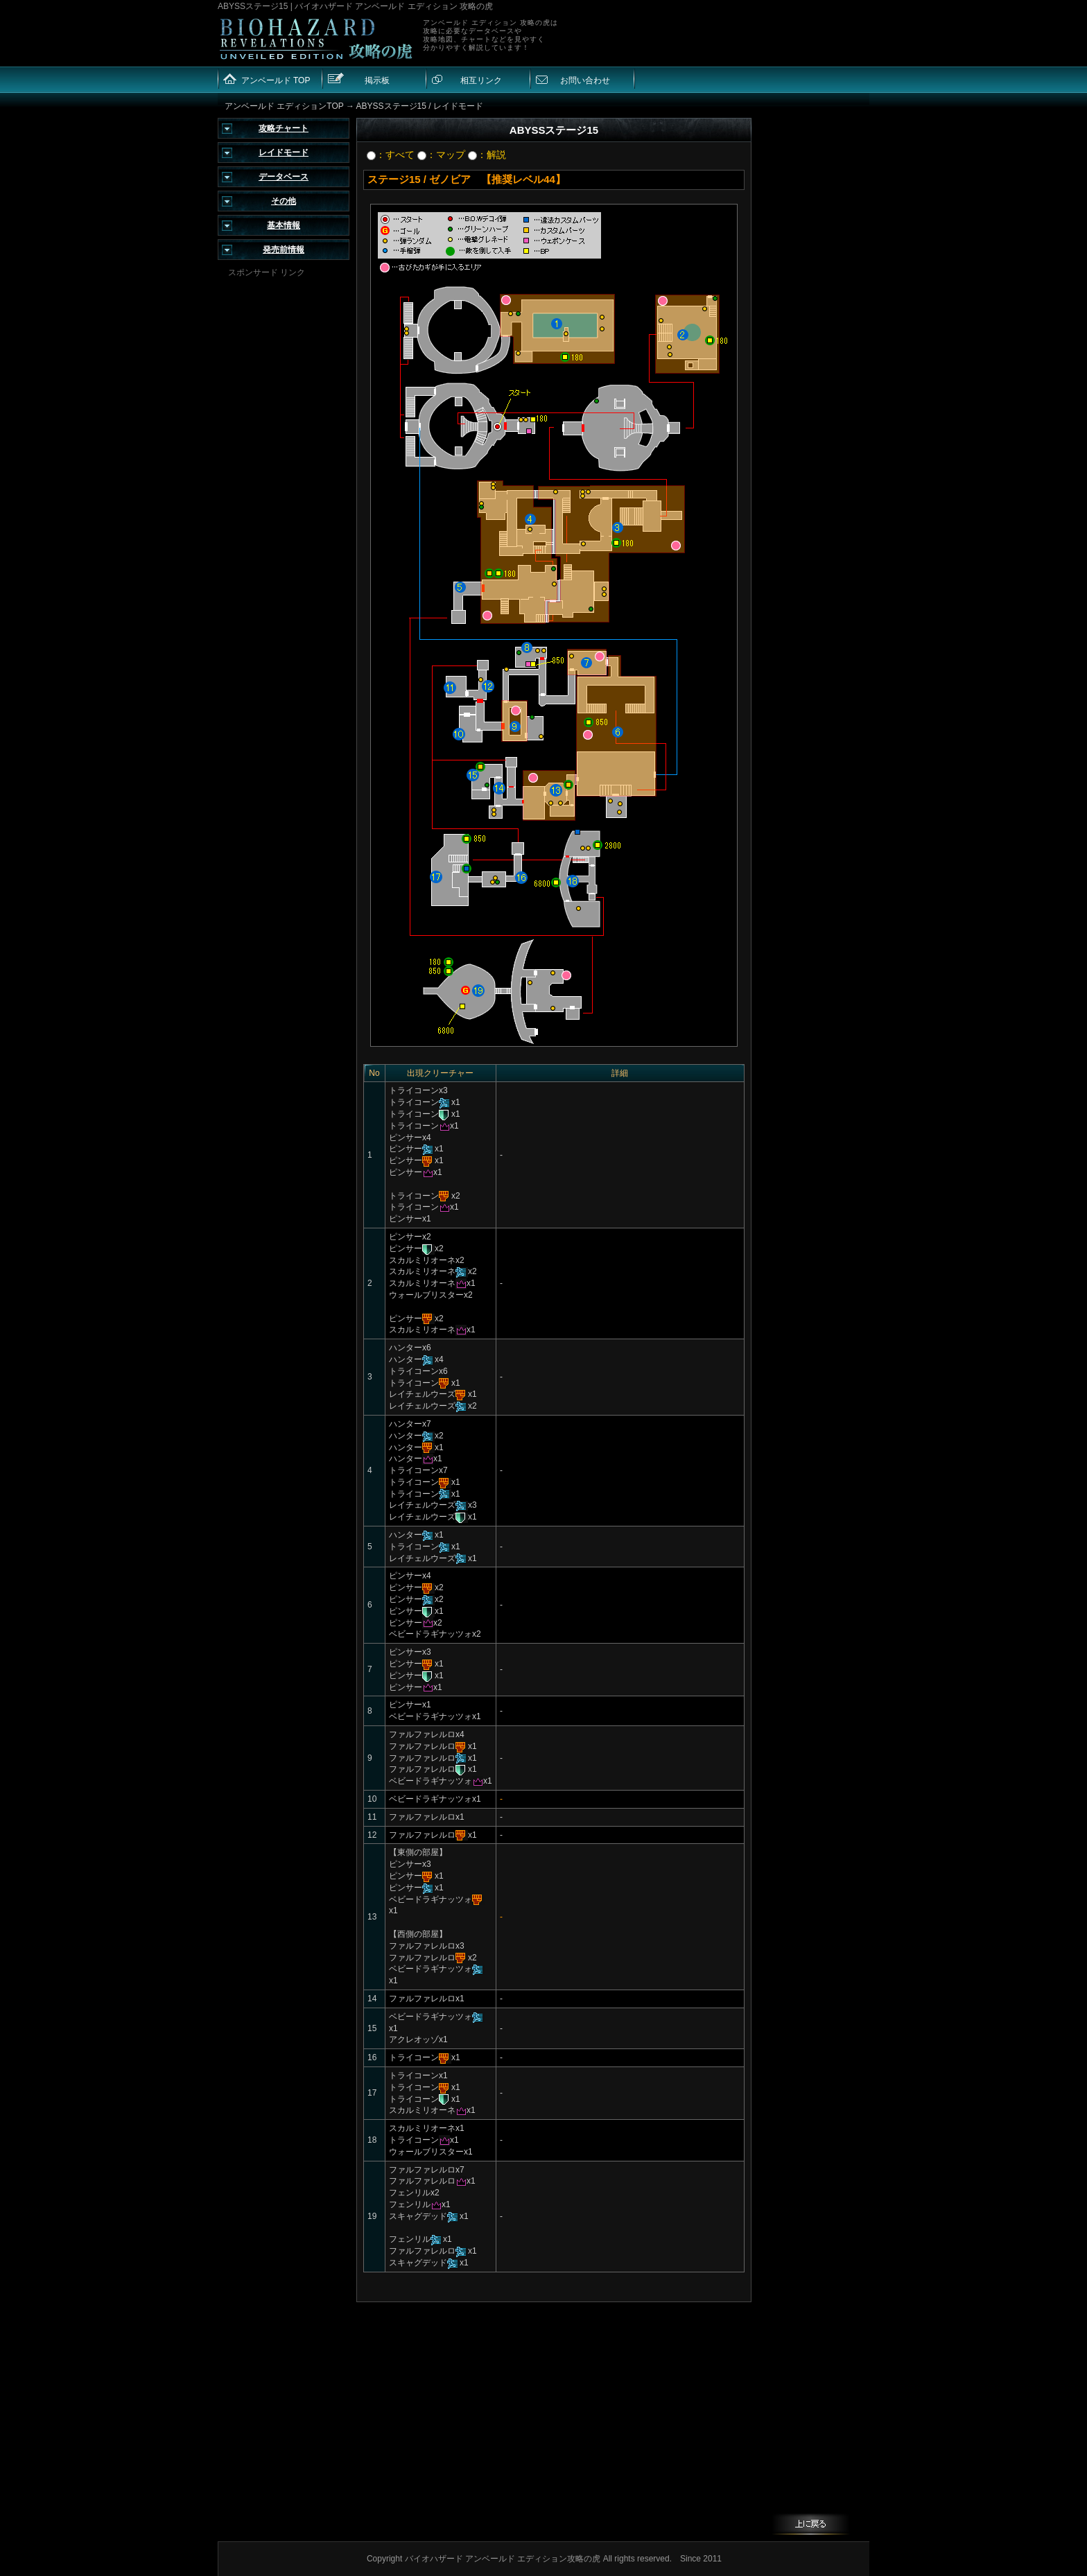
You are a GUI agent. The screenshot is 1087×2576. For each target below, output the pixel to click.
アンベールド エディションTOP (284, 106)
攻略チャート (283, 128)
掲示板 (377, 80)
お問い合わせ (585, 80)
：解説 (487, 154)
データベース (283, 177)
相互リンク (481, 80)
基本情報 (283, 225)
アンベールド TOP (276, 80)
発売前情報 (283, 249)
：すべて (391, 154)
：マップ (441, 154)
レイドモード (283, 152)
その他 (283, 201)
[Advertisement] (283, 487)
